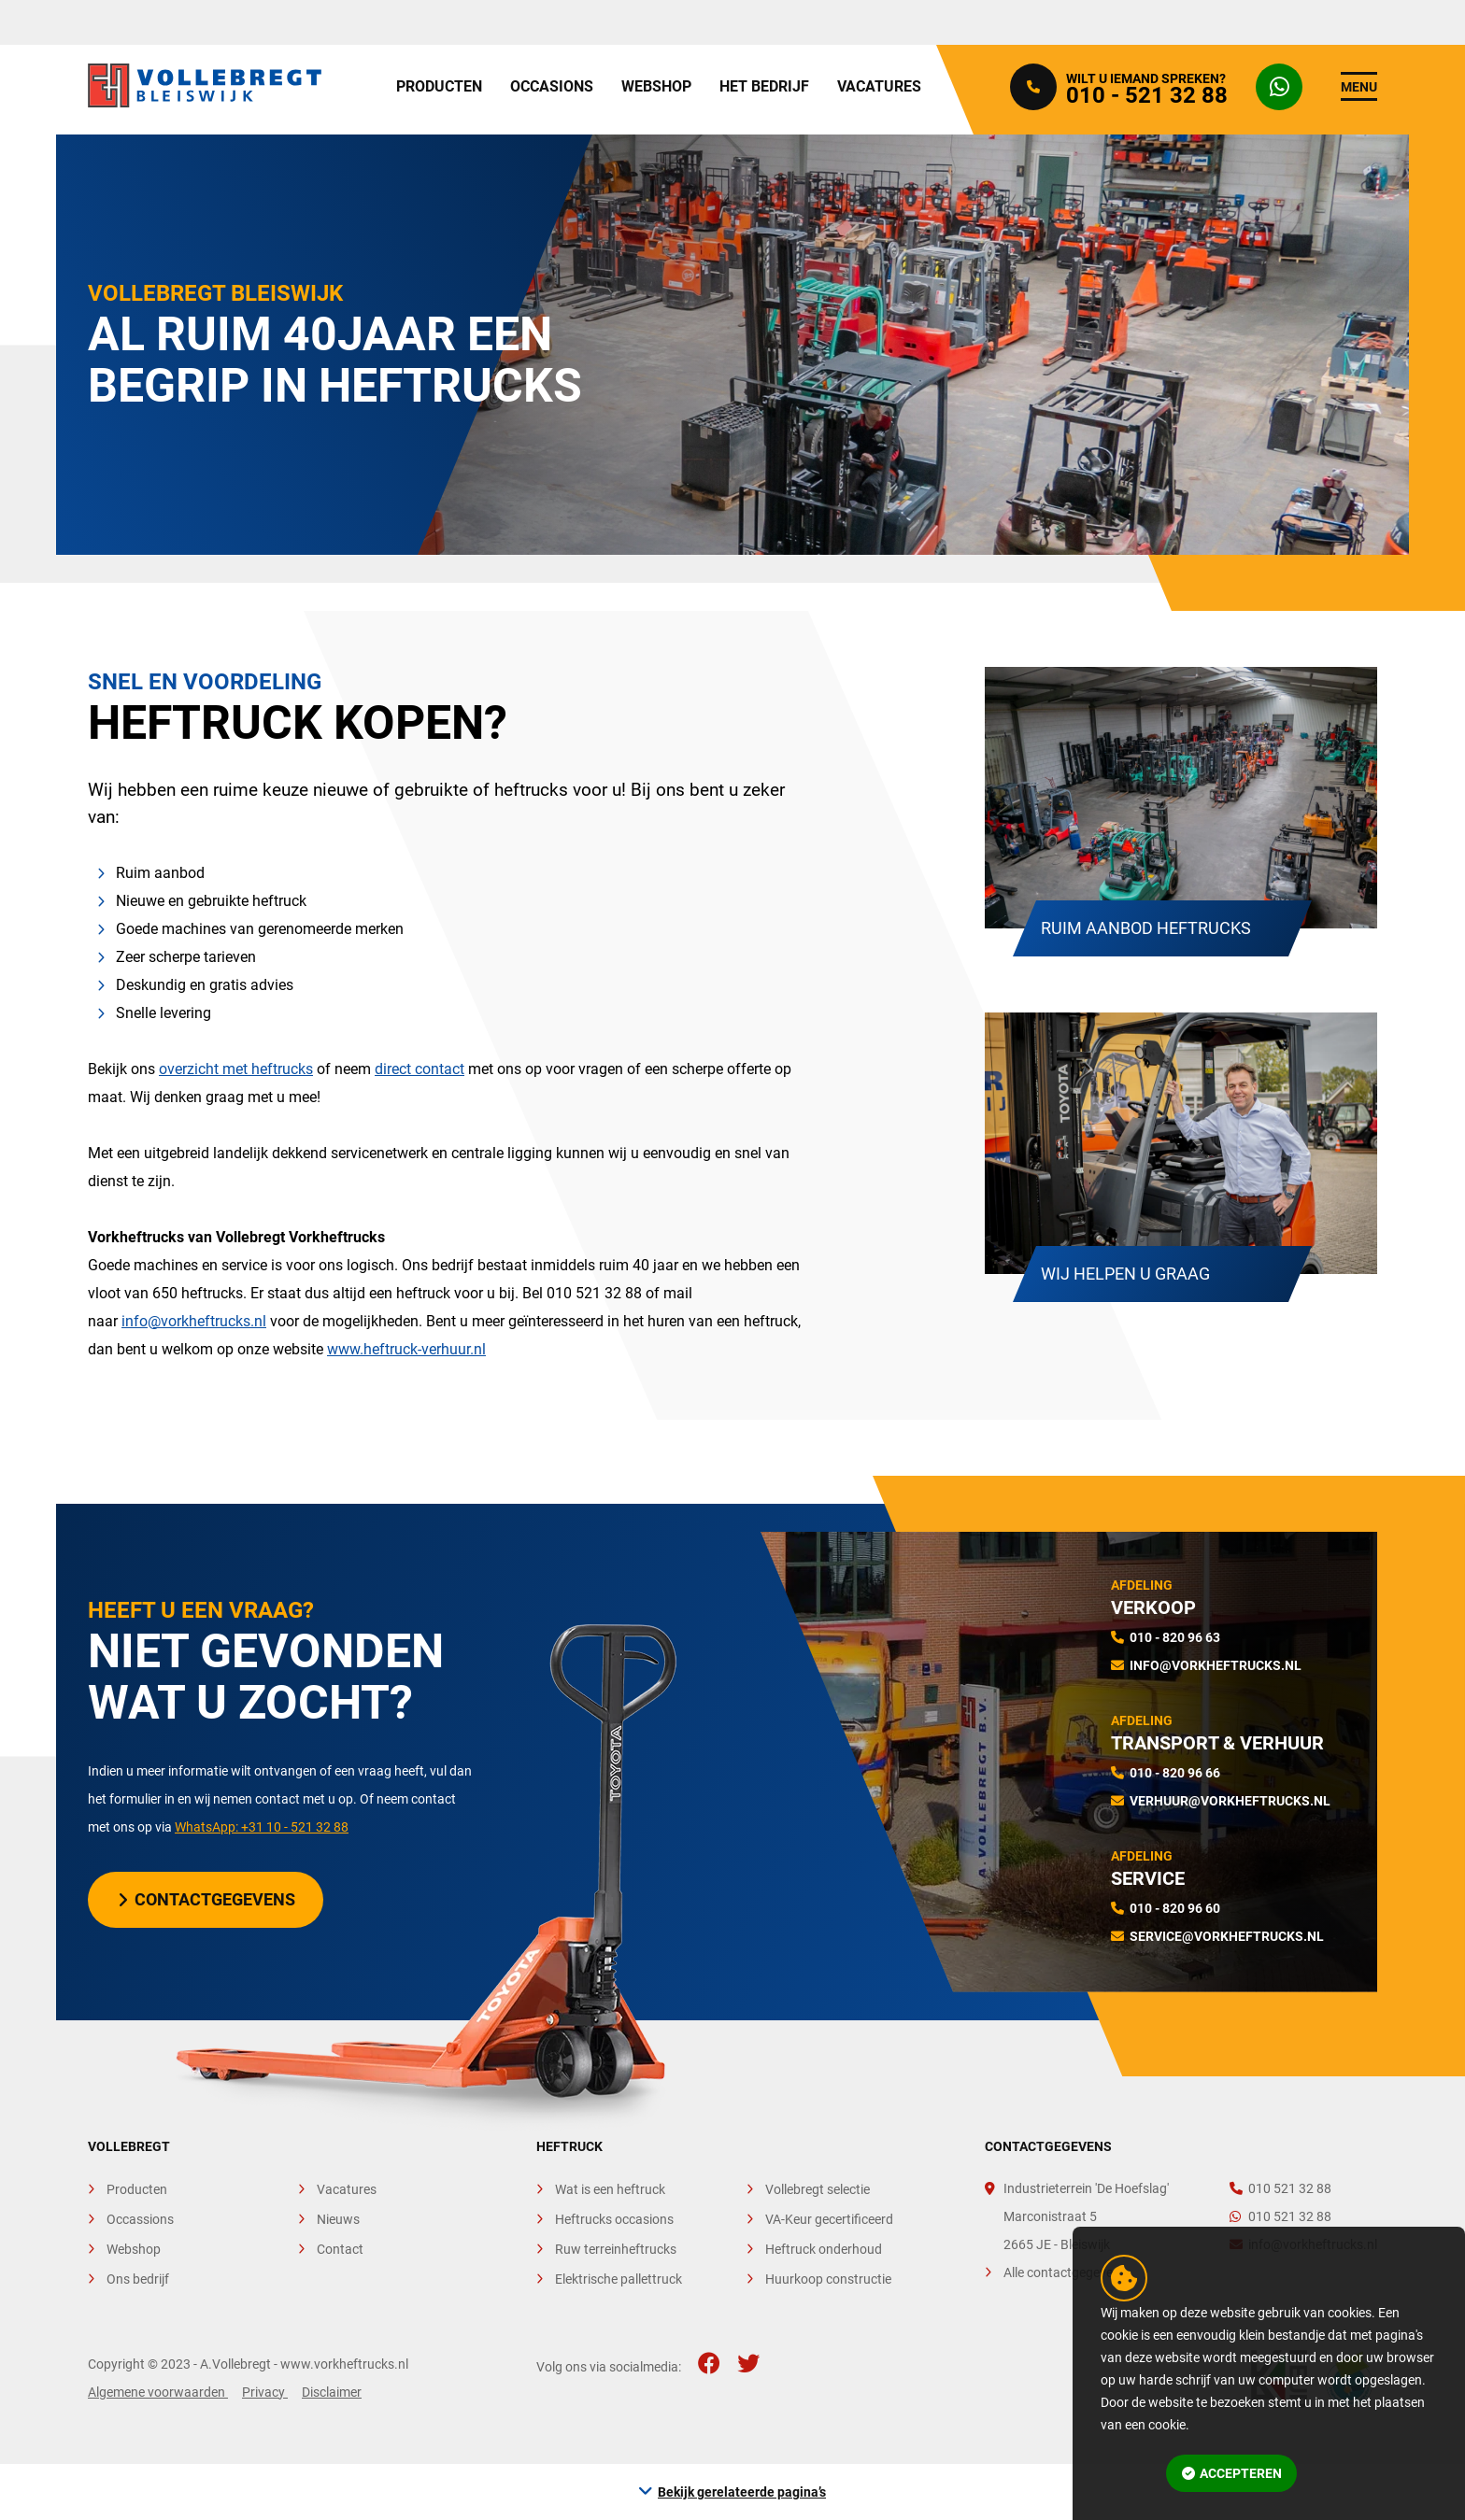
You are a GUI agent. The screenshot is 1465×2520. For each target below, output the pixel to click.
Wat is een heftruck (610, 2189)
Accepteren (1232, 2473)
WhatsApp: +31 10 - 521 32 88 (261, 1826)
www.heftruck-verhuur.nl (406, 1349)
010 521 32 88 (1280, 2188)
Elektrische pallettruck (618, 2279)
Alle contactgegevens (1065, 2272)
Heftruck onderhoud (823, 2249)
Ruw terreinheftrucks (615, 2249)
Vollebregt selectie (817, 2189)
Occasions (551, 86)
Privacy (265, 2392)
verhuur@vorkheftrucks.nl (1230, 1800)
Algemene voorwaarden (158, 2392)
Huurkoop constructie (828, 2279)
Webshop (656, 86)
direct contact (419, 1069)
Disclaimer (332, 2392)
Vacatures (879, 86)
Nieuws (338, 2219)
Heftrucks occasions (614, 2219)
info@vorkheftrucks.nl (193, 1321)
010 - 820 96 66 (1175, 1772)
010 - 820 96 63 (1175, 1637)
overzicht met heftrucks (236, 1069)
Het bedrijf (764, 86)
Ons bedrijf (138, 2279)
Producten (439, 86)
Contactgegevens (207, 1899)
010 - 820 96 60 (1175, 1908)
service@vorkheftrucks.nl (1227, 1936)
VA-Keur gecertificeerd (829, 2219)
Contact (340, 2249)
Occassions (140, 2219)
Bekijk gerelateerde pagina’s (742, 2492)
